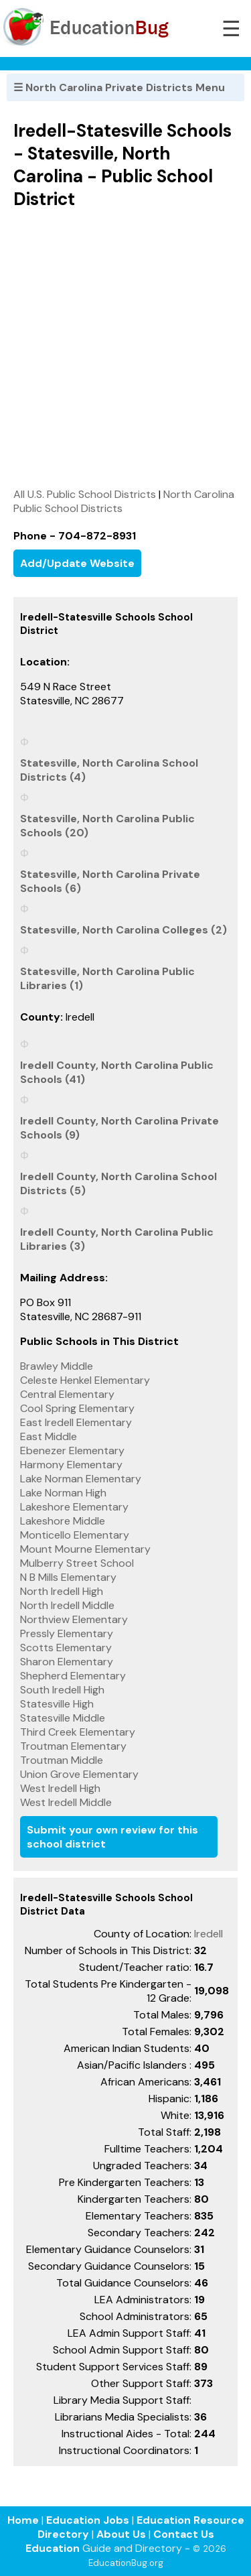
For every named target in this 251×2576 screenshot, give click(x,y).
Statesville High (57, 1704)
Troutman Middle (61, 1760)
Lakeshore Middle (62, 1521)
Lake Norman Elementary (80, 1479)
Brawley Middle (56, 1366)
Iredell (208, 1934)
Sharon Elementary (66, 1662)
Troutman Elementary (73, 1746)
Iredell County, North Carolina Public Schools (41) (117, 1072)
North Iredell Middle (67, 1605)
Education (52, 2548)
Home (23, 2520)
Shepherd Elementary (73, 1676)
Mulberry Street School (77, 1563)
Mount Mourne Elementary (85, 1549)
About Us (121, 2534)
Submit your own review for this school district (112, 1837)
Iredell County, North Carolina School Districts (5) (118, 1183)
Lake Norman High (63, 1493)
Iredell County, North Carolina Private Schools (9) (119, 1128)
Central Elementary (67, 1394)
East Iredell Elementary (76, 1422)
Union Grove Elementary (79, 1774)
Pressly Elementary (66, 1633)
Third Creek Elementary (77, 1732)
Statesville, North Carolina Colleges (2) (123, 930)
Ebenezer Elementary (72, 1450)
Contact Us (183, 2534)
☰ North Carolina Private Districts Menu (119, 87)
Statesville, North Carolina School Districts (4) (109, 770)
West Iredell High (60, 1788)
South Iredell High (62, 1690)
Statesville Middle (62, 1718)
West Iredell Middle (66, 1802)
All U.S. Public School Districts (84, 494)
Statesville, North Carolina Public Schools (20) (107, 826)
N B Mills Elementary (68, 1577)
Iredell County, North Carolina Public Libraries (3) (117, 1239)
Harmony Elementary (71, 1465)
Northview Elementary (74, 1619)
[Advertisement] (125, 348)
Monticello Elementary (74, 1535)
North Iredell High (61, 1591)
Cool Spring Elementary (77, 1408)
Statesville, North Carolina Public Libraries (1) (107, 978)
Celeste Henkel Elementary (85, 1380)
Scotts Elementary (66, 1647)
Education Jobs (87, 2520)
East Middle (48, 1436)
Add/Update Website (77, 563)
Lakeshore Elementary (74, 1507)
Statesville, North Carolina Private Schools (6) (110, 881)
